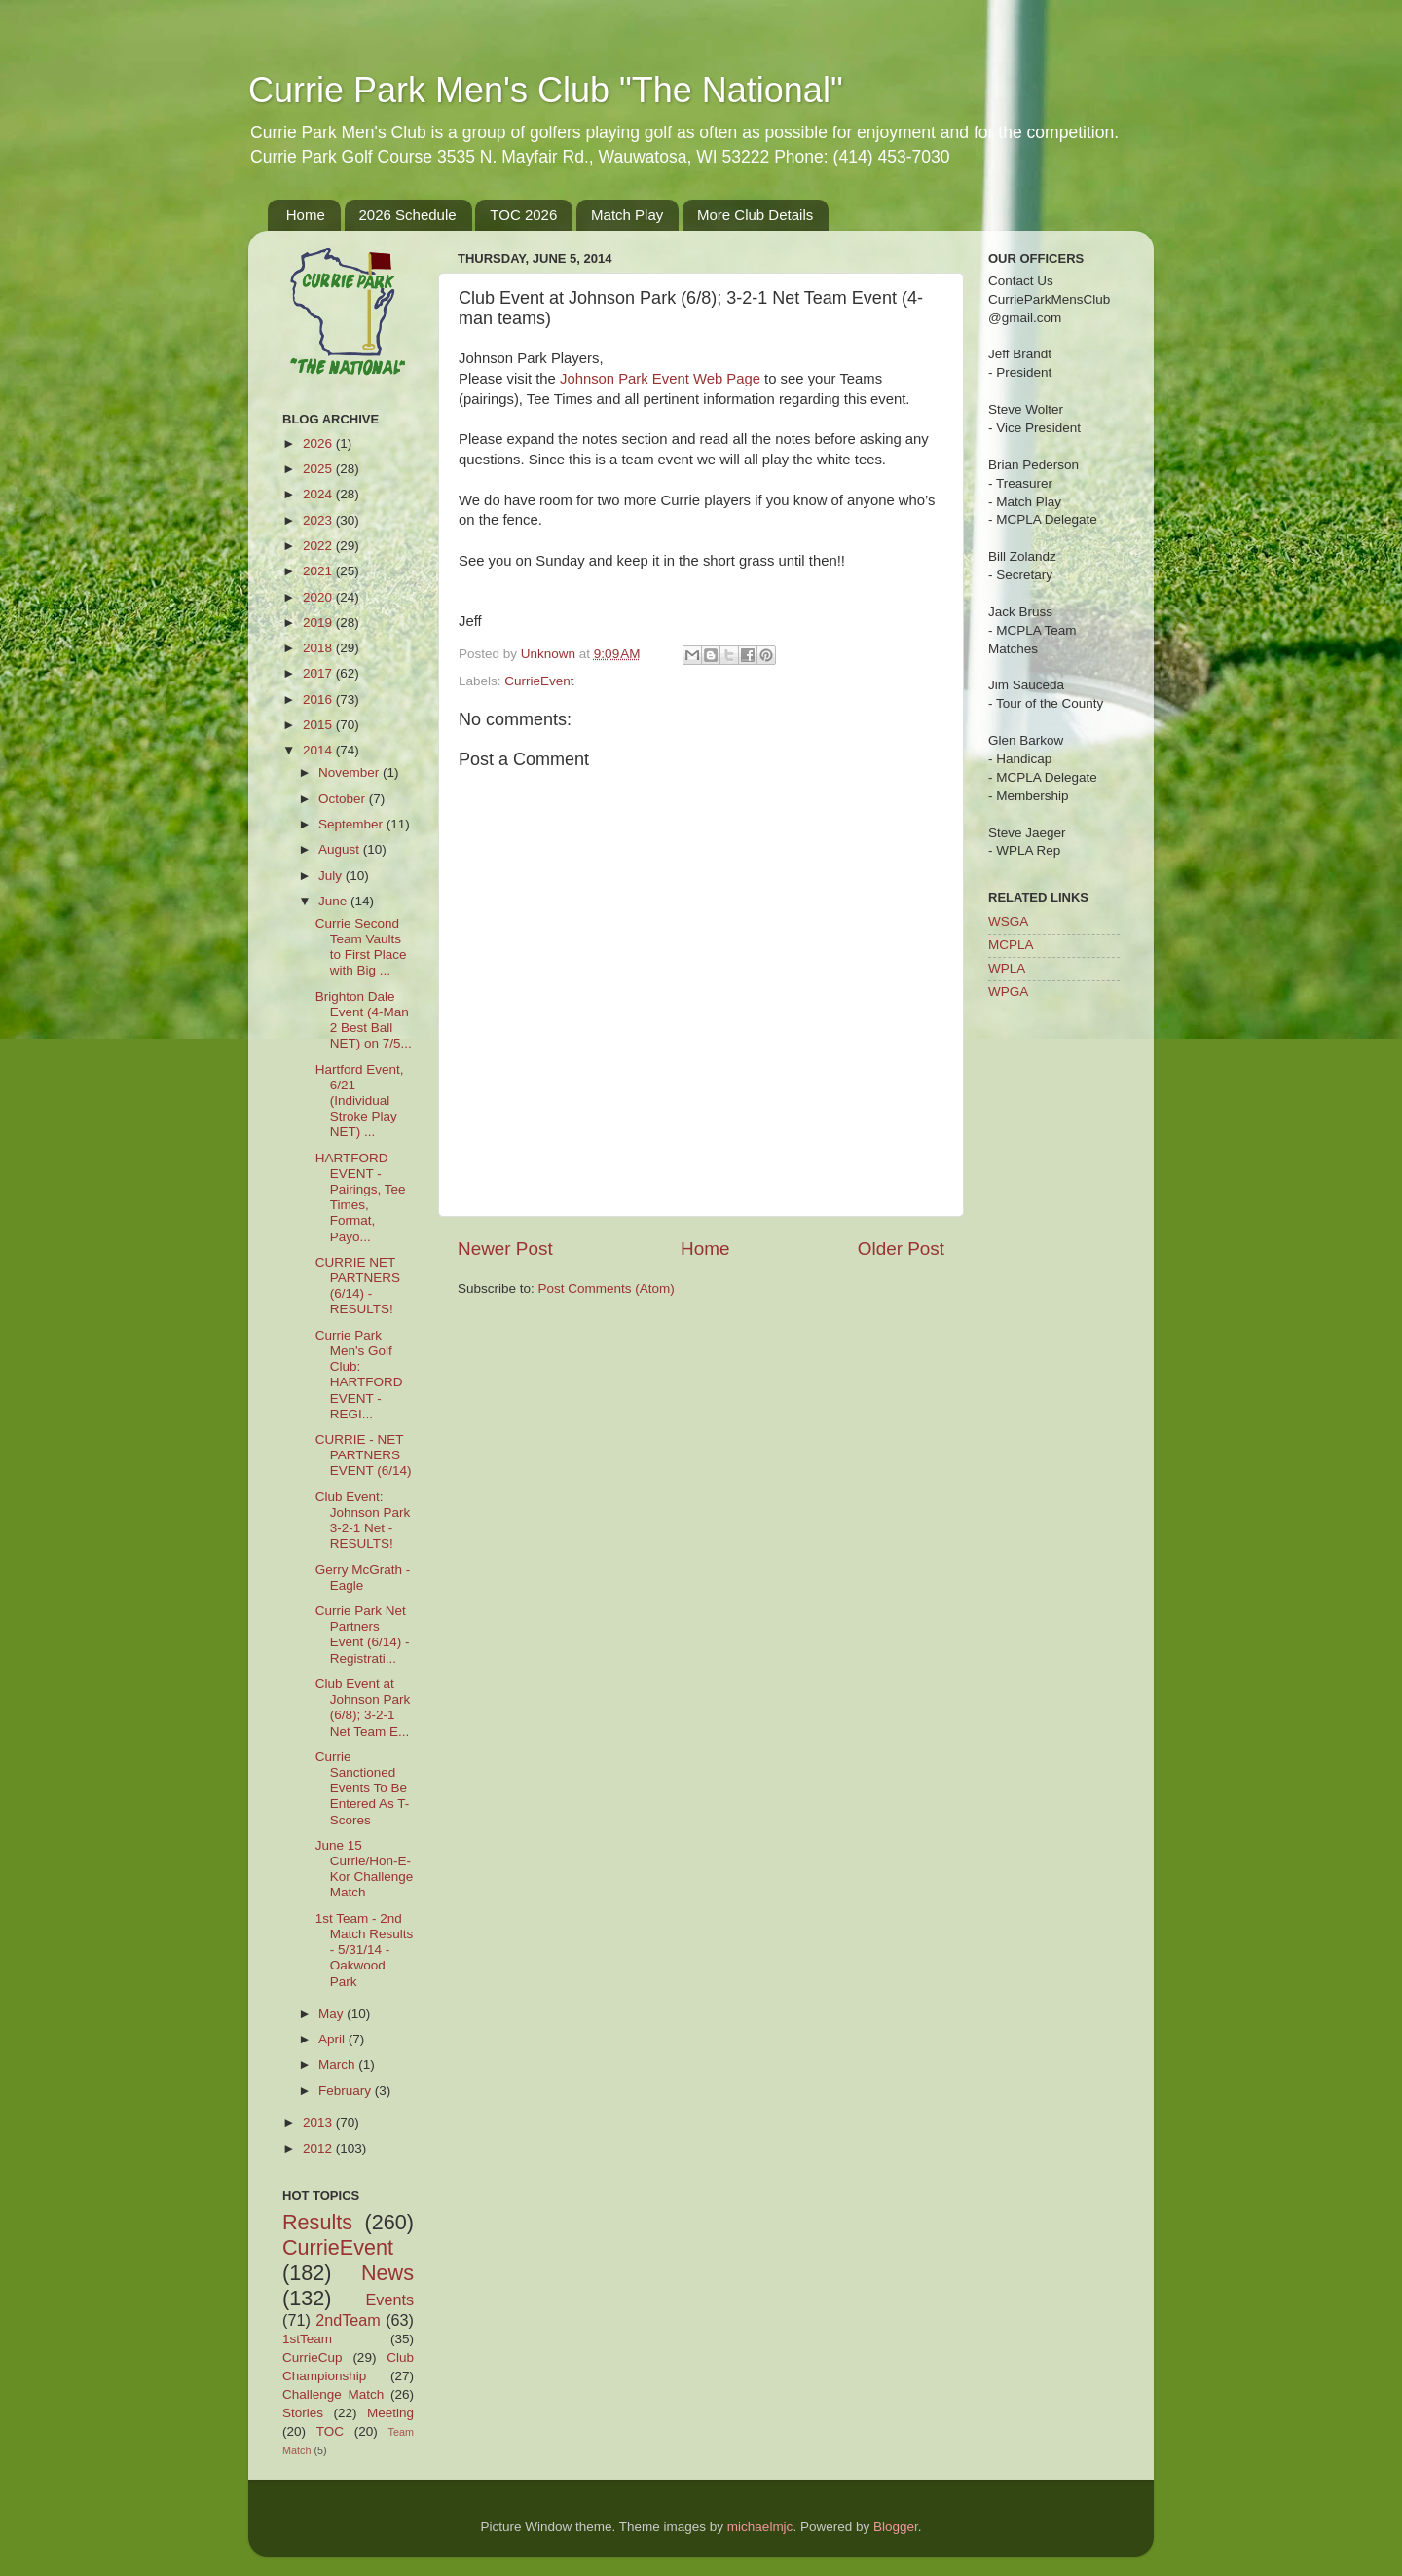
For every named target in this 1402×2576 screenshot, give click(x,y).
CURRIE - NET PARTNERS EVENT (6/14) (363, 1455)
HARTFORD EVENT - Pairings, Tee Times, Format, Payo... (360, 1197)
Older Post (901, 1248)
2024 (319, 494)
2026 (319, 443)
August (340, 849)
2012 (319, 2148)
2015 (319, 725)
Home (305, 214)
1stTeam (307, 2339)
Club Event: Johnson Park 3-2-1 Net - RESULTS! (363, 1521)
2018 (319, 648)
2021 (319, 571)
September (352, 824)
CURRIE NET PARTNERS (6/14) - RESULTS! (357, 1286)
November (350, 772)
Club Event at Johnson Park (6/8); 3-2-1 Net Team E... (363, 1707)
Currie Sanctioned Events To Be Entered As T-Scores (362, 1788)
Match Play (627, 214)
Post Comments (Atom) (606, 1288)
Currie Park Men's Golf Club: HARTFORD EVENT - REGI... (359, 1374)
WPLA (1006, 968)
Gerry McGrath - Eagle (363, 1578)
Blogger (895, 2527)
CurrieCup (312, 2357)
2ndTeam (348, 2320)
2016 (319, 699)
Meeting (390, 2413)
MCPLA (1011, 945)
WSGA (1008, 921)
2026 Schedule (408, 214)
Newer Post (505, 1248)
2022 (319, 545)
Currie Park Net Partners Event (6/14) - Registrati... (362, 1634)
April (333, 2039)
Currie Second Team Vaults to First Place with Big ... (361, 947)
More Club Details (755, 214)
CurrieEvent (538, 681)
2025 (319, 468)
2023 (319, 520)
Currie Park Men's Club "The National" (545, 90)
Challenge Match (333, 2394)
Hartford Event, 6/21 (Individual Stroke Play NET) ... (359, 1101)
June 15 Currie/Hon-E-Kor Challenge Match (364, 1869)
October (343, 798)
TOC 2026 (523, 214)
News (387, 2273)
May (332, 2013)
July (332, 875)
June (334, 901)
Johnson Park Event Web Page (660, 378)
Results (317, 2222)
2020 (319, 597)
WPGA (1008, 991)
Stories (302, 2413)
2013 (319, 2123)
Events (390, 2299)
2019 (319, 622)
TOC (330, 2431)
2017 (319, 673)
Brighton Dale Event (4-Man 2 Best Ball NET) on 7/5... (363, 1020)
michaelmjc (760, 2527)
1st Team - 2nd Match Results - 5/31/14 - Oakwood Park (364, 1950)
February (346, 2090)
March (338, 2064)
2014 (319, 750)
